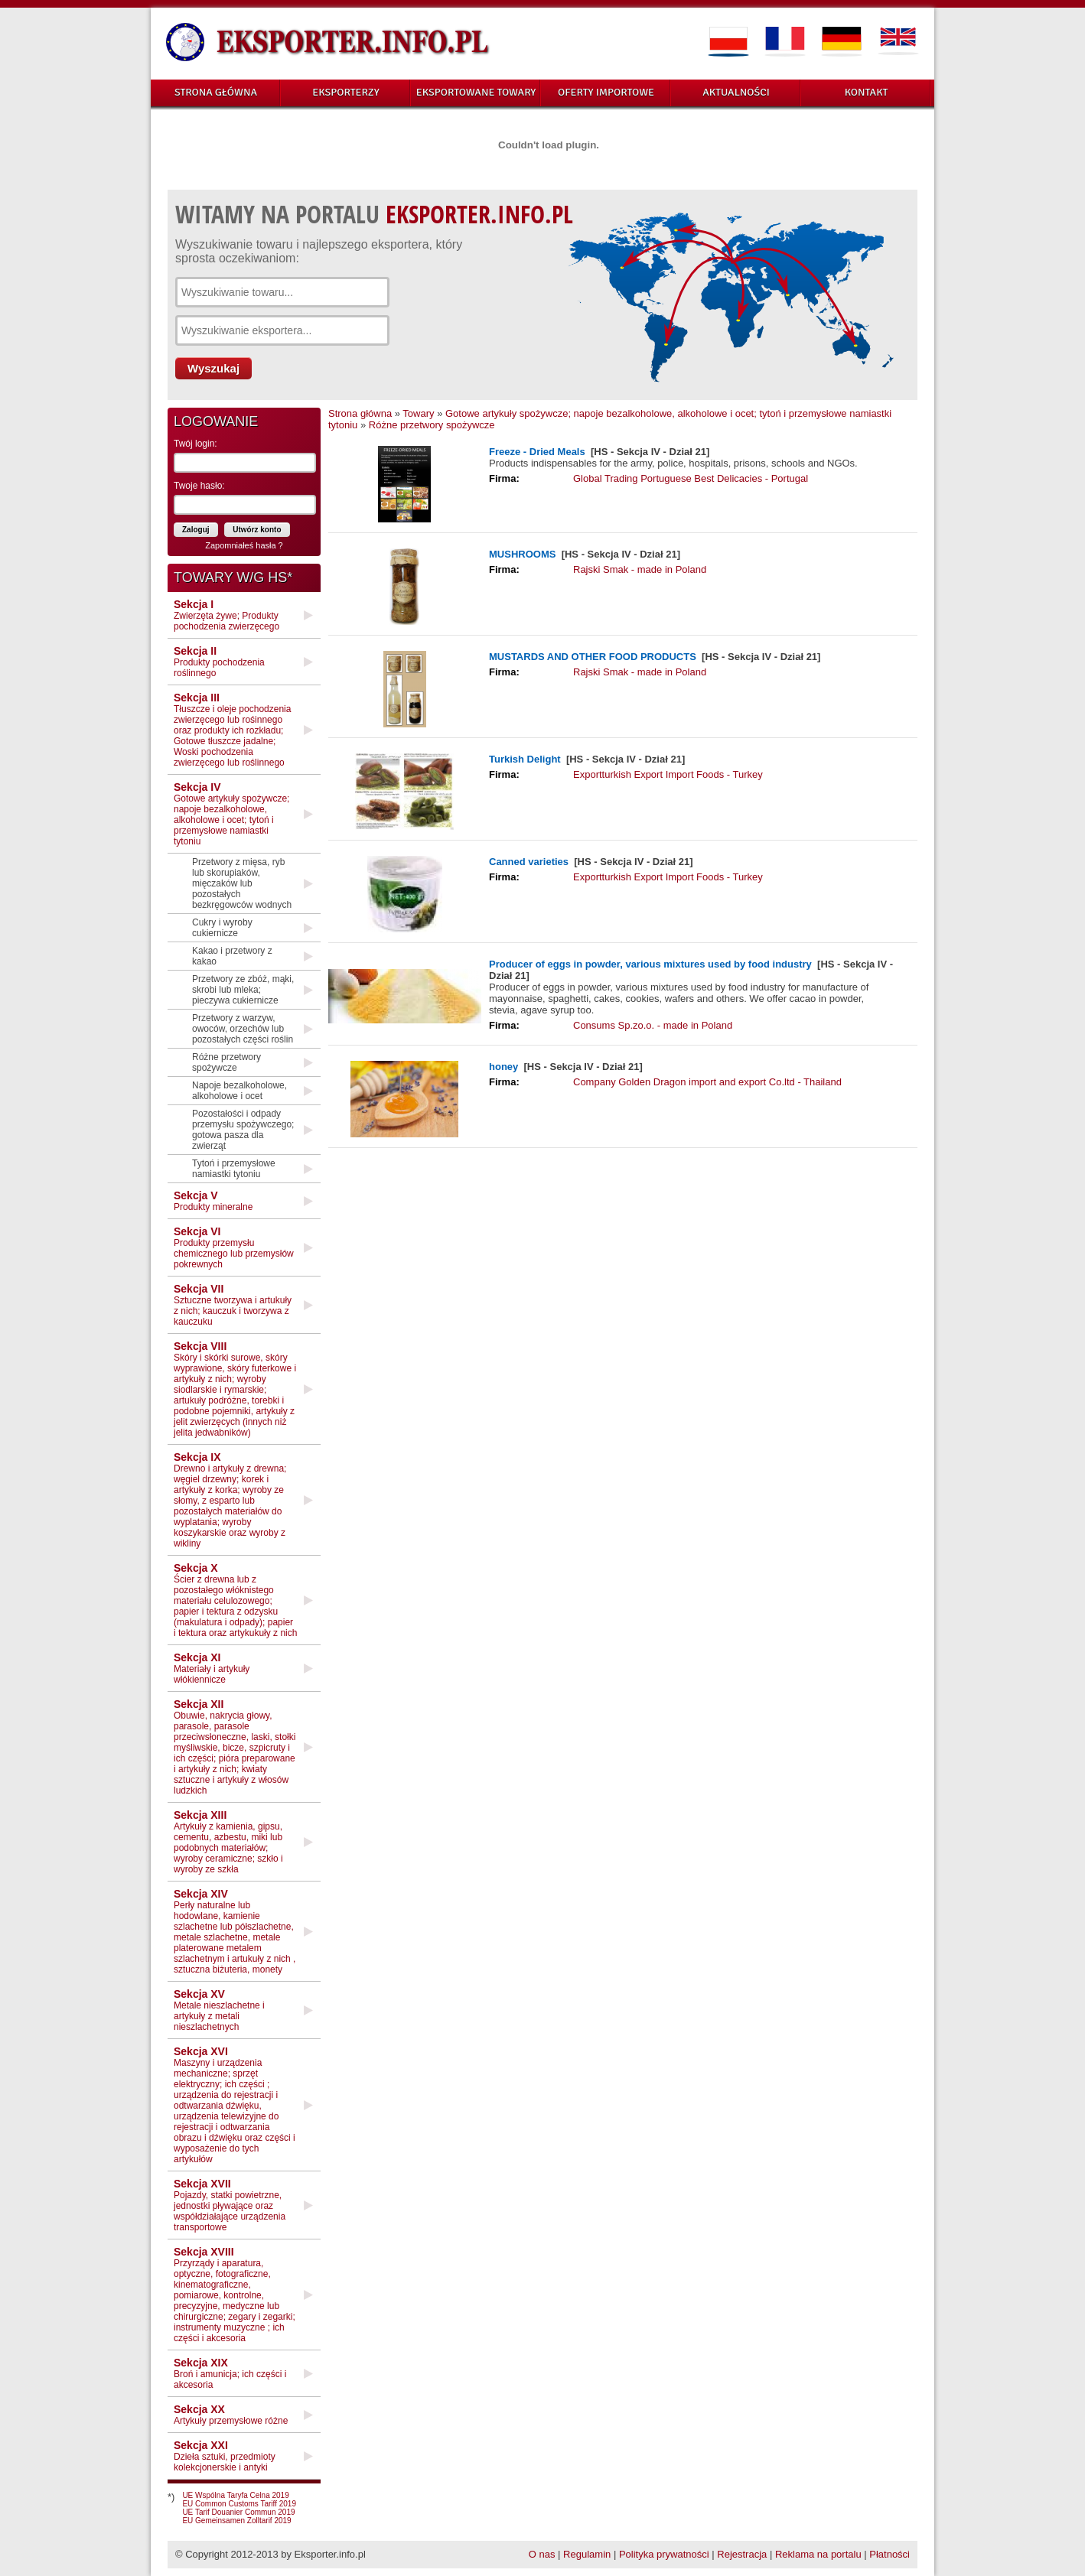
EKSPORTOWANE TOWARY (476, 92)
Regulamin (587, 2554)
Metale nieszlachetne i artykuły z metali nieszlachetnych (219, 2010)
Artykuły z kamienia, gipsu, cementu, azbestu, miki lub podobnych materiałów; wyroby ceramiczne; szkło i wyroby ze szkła (228, 1842)
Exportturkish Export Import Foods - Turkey (668, 774)
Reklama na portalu (818, 2554)
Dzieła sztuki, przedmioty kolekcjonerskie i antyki (224, 2456)
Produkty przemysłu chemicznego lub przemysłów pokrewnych (234, 1247)
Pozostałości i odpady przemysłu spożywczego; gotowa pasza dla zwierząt (243, 1129)
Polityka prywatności (664, 2554)
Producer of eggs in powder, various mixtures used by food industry (651, 964)
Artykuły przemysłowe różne (231, 2414)
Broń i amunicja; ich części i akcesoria (230, 2373)
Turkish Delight (525, 759)
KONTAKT (866, 92)
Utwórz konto (257, 529)
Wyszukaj (213, 368)
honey (503, 1066)
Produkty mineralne (213, 1200)
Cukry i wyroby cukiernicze (222, 927)
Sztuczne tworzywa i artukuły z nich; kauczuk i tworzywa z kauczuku (233, 1305)
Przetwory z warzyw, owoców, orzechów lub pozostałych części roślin (242, 1029)
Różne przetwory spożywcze (226, 1062)
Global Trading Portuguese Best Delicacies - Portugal (690, 478)
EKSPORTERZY (346, 92)
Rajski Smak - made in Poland (639, 569)
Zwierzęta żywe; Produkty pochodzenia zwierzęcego (226, 615)
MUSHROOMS (522, 554)
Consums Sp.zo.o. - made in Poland (652, 1025)
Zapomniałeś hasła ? (244, 545)
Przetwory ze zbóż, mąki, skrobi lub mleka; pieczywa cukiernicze (243, 990)
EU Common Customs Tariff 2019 (239, 2504)
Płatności (889, 2554)
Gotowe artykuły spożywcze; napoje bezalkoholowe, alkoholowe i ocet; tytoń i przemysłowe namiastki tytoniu (231, 814)
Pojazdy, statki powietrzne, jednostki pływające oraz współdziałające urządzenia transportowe (229, 2205)
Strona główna (360, 413)
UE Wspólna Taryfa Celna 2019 (235, 2495)
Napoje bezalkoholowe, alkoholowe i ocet (239, 1090)
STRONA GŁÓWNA (215, 92)
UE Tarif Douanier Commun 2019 (238, 2512)
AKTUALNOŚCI (736, 92)
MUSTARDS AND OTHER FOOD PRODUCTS (592, 656)
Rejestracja (742, 2554)
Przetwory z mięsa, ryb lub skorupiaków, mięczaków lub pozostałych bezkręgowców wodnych (242, 883)
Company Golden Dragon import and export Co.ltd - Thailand (707, 1082)
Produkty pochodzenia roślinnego (219, 661)
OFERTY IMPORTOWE (606, 92)
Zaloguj (196, 529)
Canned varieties (529, 861)
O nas (542, 2554)
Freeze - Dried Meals (537, 451)
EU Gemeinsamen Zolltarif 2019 (236, 2520)
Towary (418, 413)
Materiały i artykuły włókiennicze (211, 1668)
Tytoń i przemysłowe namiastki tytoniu (233, 1168)
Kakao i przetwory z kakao (232, 956)
